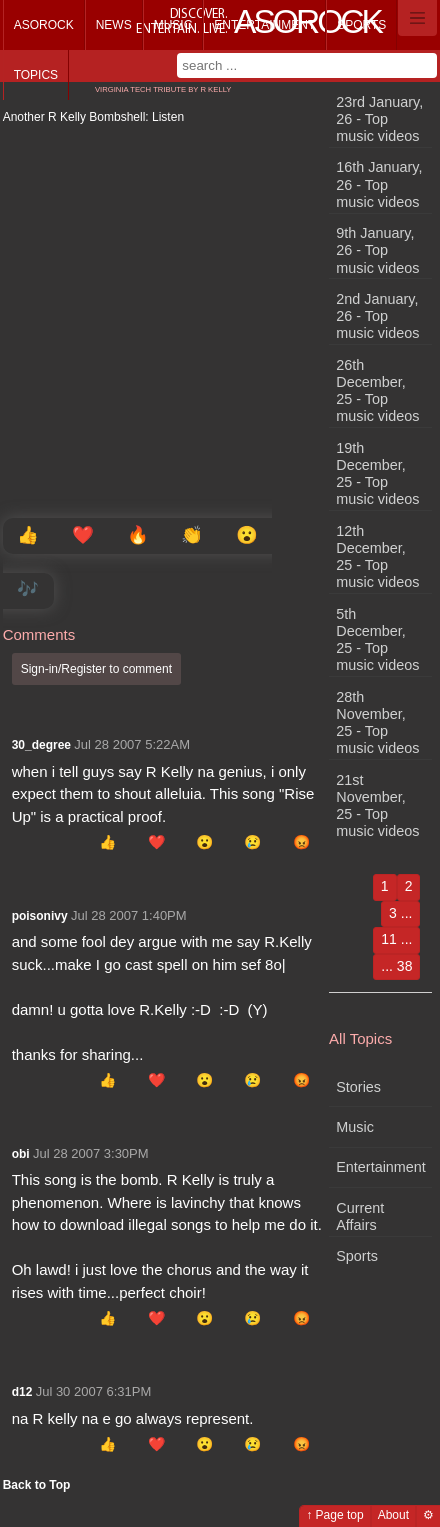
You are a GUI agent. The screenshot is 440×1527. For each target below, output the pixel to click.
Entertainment (264, 25)
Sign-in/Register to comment (96, 669)
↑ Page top (334, 1515)
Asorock (44, 25)
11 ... (396, 939)
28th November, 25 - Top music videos (377, 723)
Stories (358, 1087)
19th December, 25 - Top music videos (377, 474)
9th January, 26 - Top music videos (377, 250)
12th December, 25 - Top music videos (377, 557)
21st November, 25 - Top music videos (377, 806)
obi (21, 1154)
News (114, 25)
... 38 (396, 966)
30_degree (41, 745)
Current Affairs (360, 1216)
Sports (361, 25)
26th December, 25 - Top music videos (377, 391)
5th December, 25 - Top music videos (377, 640)
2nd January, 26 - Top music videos (377, 316)
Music (173, 25)
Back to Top (37, 1485)
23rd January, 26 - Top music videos (379, 119)
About (393, 1515)
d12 (22, 1392)
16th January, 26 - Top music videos (379, 184)
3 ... (400, 913)
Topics (36, 75)
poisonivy (40, 916)
